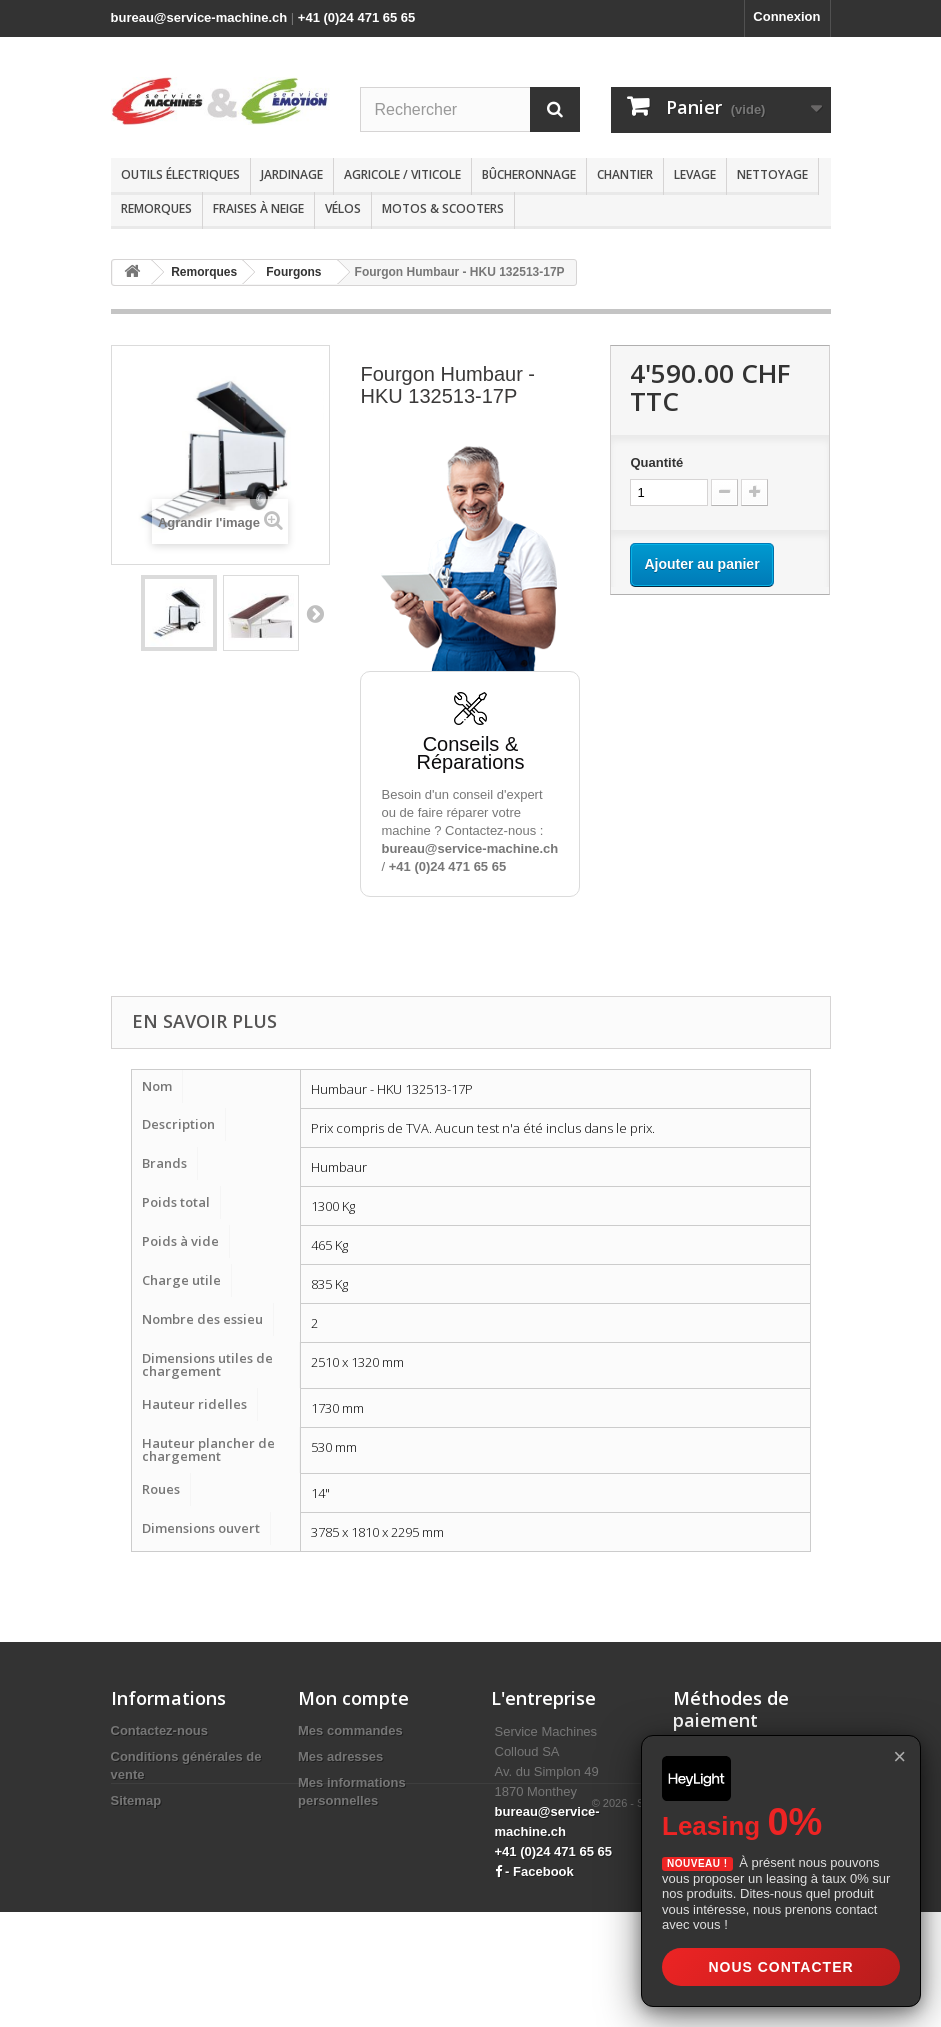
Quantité (656, 462)
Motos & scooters (443, 208)
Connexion (786, 16)
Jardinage (292, 174)
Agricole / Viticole (402, 174)
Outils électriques (180, 174)
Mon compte (353, 1698)
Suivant (315, 613)
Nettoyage (772, 174)
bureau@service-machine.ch (199, 17)
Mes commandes (350, 1730)
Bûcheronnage (529, 174)
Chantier (625, 174)
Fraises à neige (258, 208)
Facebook (543, 1871)
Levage (695, 174)
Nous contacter (780, 1967)
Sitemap (136, 1800)
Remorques (156, 208)
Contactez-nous (160, 1730)
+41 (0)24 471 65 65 (356, 17)
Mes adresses (340, 1756)
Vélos (343, 208)
